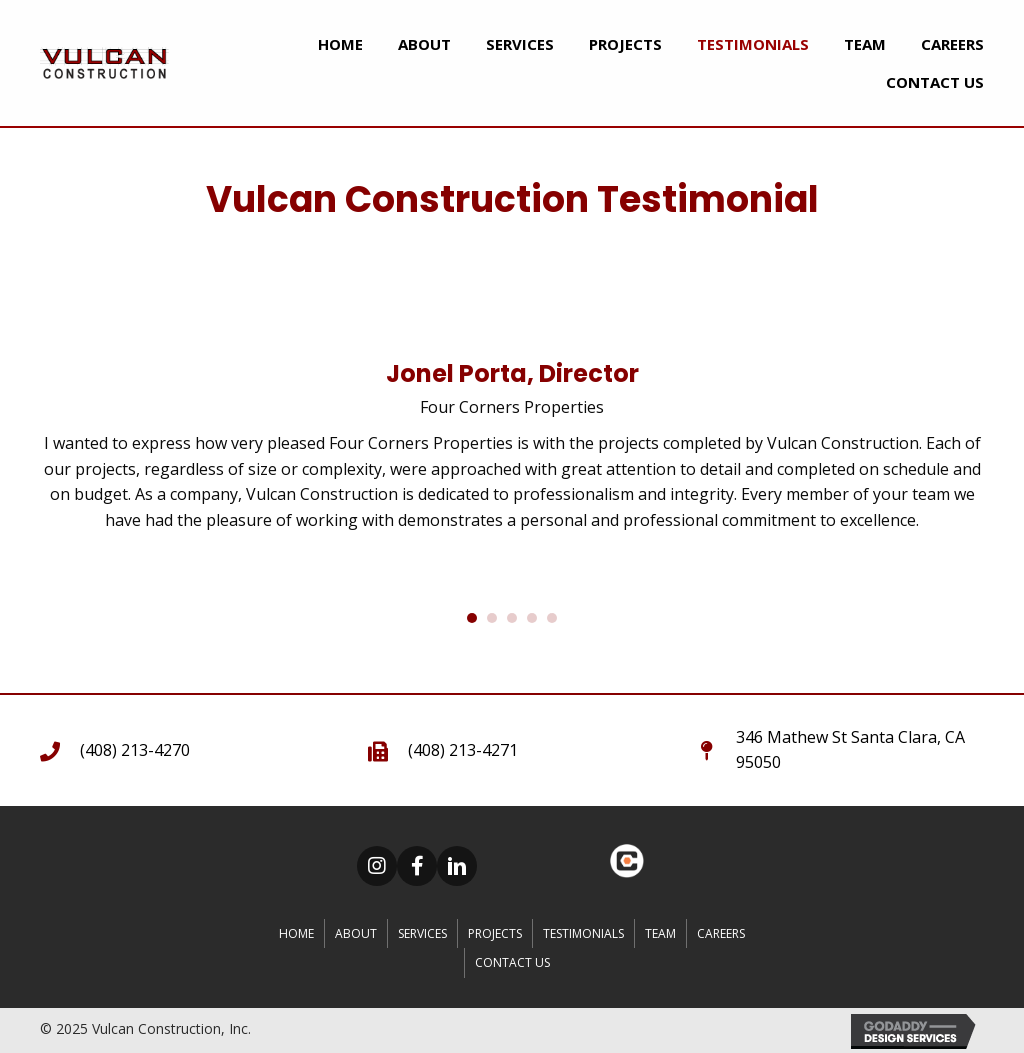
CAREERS (721, 933)
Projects (495, 933)
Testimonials (583, 933)
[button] (377, 866)
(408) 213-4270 (135, 750)
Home (296, 933)
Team (660, 933)
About (356, 933)
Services (422, 933)
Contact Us (512, 962)
